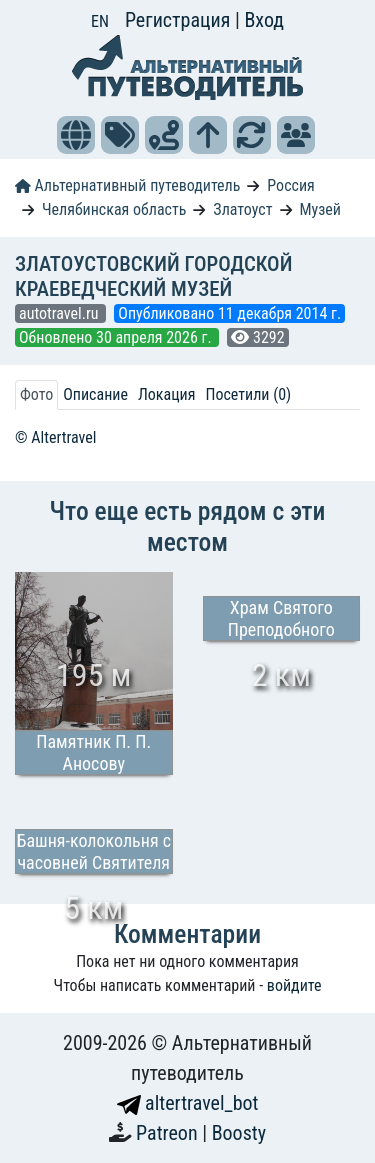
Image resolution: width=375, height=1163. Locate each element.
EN (100, 21)
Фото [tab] (36, 394)
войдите (294, 985)
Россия (290, 185)
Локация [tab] (167, 394)
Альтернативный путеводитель (127, 185)
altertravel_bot (188, 1103)
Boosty (239, 1133)
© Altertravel (55, 437)
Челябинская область (114, 209)
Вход (264, 20)
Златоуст (242, 209)
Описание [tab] (95, 394)
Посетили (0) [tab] (248, 394)
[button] (76, 135)
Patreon (169, 1133)
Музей (320, 209)
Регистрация (180, 20)
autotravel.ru (60, 313)
